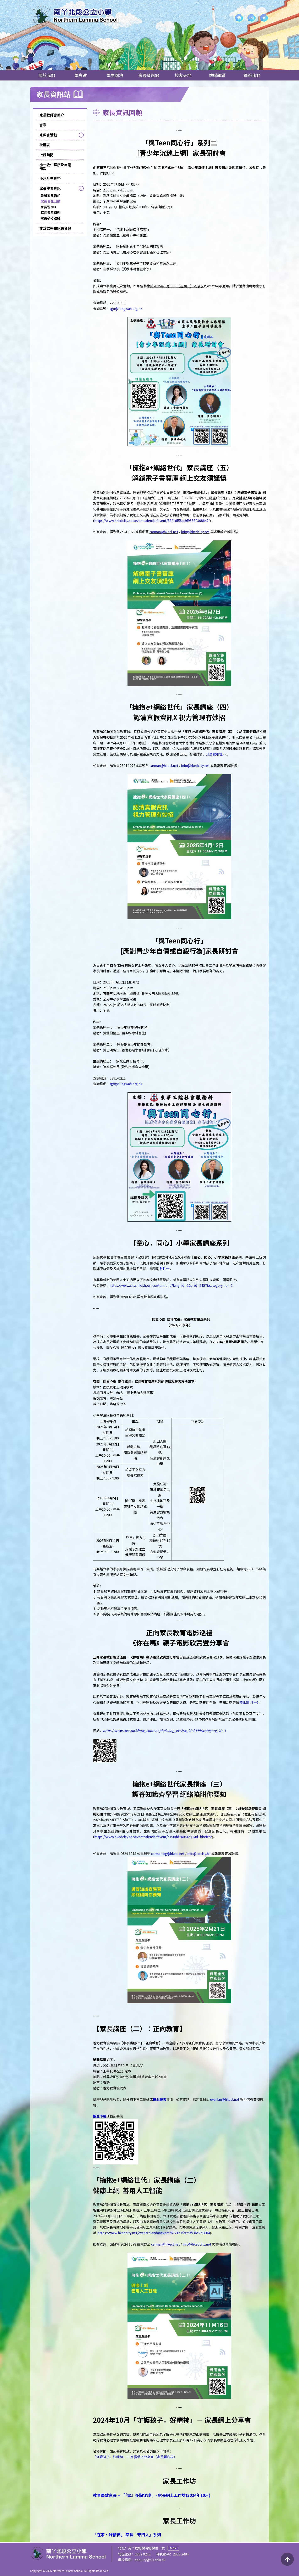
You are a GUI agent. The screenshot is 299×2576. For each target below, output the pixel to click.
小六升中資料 (50, 178)
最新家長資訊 (50, 195)
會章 (43, 125)
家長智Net (48, 207)
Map (173, 2548)
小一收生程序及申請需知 (55, 166)
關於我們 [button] (47, 75)
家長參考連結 (50, 218)
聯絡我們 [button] (252, 75)
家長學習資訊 (50, 188)
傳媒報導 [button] (218, 75)
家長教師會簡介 (51, 115)
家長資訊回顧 (50, 201)
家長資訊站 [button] (150, 75)
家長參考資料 (50, 212)
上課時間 (46, 154)
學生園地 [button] (115, 75)
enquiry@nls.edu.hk (150, 2560)
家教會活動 (48, 135)
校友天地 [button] (183, 75)
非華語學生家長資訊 (55, 228)
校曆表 (44, 144)
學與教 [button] (81, 75)
